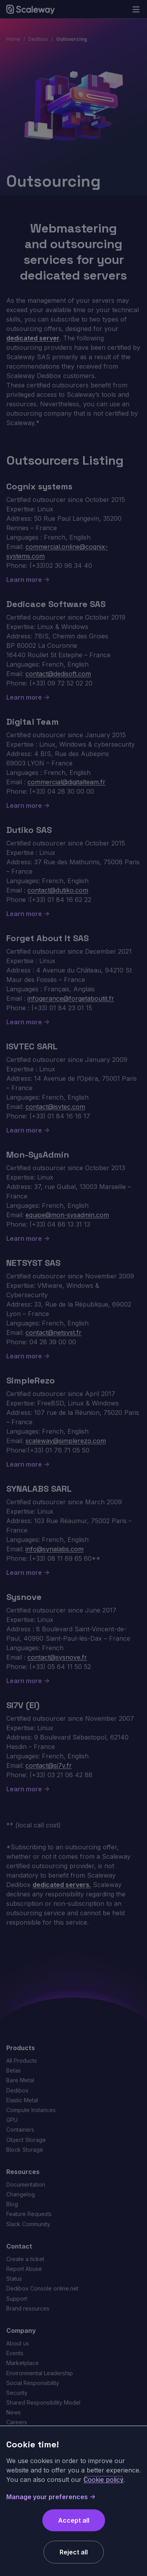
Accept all (73, 2520)
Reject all (74, 2552)
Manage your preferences (51, 2497)
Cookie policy (103, 2479)
